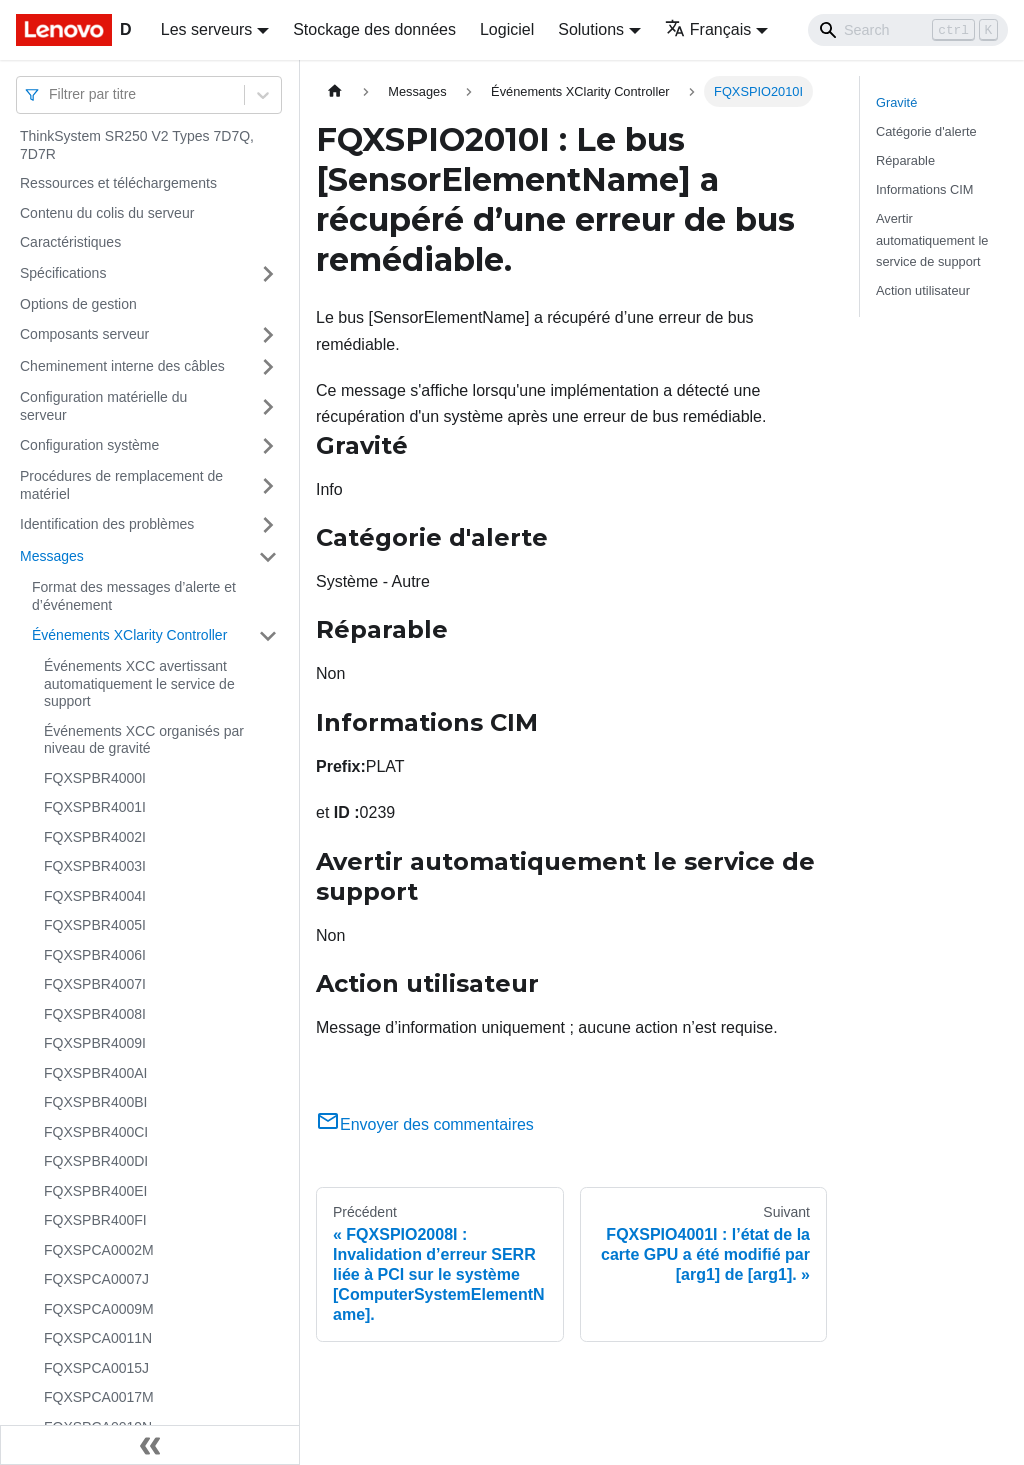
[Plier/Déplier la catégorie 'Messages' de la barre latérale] (268, 557)
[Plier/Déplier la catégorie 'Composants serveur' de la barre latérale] (268, 335)
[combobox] (51, 94)
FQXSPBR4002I (95, 837)
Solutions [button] (591, 29)
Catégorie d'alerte (926, 131)
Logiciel (507, 29)
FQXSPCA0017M (99, 1397)
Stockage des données (374, 29)
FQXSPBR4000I (95, 778)
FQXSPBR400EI (96, 1191)
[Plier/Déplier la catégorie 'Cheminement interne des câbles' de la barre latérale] (268, 367)
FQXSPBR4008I (95, 1014)
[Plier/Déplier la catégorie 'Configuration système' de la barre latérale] (268, 446)
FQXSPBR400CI (96, 1132)
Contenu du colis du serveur (107, 213)
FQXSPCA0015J (96, 1368)
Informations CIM (924, 189)
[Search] (908, 30)
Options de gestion (78, 304)
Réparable (905, 160)
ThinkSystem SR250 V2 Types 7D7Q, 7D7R (137, 145)
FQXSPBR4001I (95, 807)
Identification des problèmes (107, 524)
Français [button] (708, 29)
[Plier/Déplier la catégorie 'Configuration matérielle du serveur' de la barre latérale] (268, 406)
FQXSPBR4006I (95, 955)
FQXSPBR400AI (96, 1073)
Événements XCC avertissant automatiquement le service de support (139, 683)
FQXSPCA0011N (98, 1338)
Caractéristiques (70, 242)
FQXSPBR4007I (95, 984)
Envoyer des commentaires (425, 1124)
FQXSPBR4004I (95, 896)
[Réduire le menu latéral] (150, 1445)
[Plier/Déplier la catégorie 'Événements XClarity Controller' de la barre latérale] (268, 636)
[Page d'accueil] (335, 91)
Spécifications (63, 273)
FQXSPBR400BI (96, 1102)
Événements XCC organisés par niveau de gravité (144, 740)
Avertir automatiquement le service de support (932, 239)
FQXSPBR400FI (95, 1220)
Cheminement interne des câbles (122, 366)
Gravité (896, 102)
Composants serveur (84, 334)
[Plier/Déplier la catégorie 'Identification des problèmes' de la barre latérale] (268, 525)
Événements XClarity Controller (129, 635)
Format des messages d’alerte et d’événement (134, 596)
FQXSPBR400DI (96, 1161)
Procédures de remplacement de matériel (121, 485)
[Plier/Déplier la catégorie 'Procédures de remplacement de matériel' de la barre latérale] (268, 485)
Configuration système (89, 445)
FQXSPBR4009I (95, 1043)
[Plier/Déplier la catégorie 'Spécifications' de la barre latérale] (268, 274)
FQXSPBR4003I (95, 866)
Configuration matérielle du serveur (103, 406)
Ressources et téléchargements (118, 183)
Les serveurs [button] (207, 29)
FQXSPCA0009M (99, 1309)
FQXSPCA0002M (99, 1250)
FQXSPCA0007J (96, 1279)
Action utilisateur (923, 290)
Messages (52, 556)
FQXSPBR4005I (95, 925)
